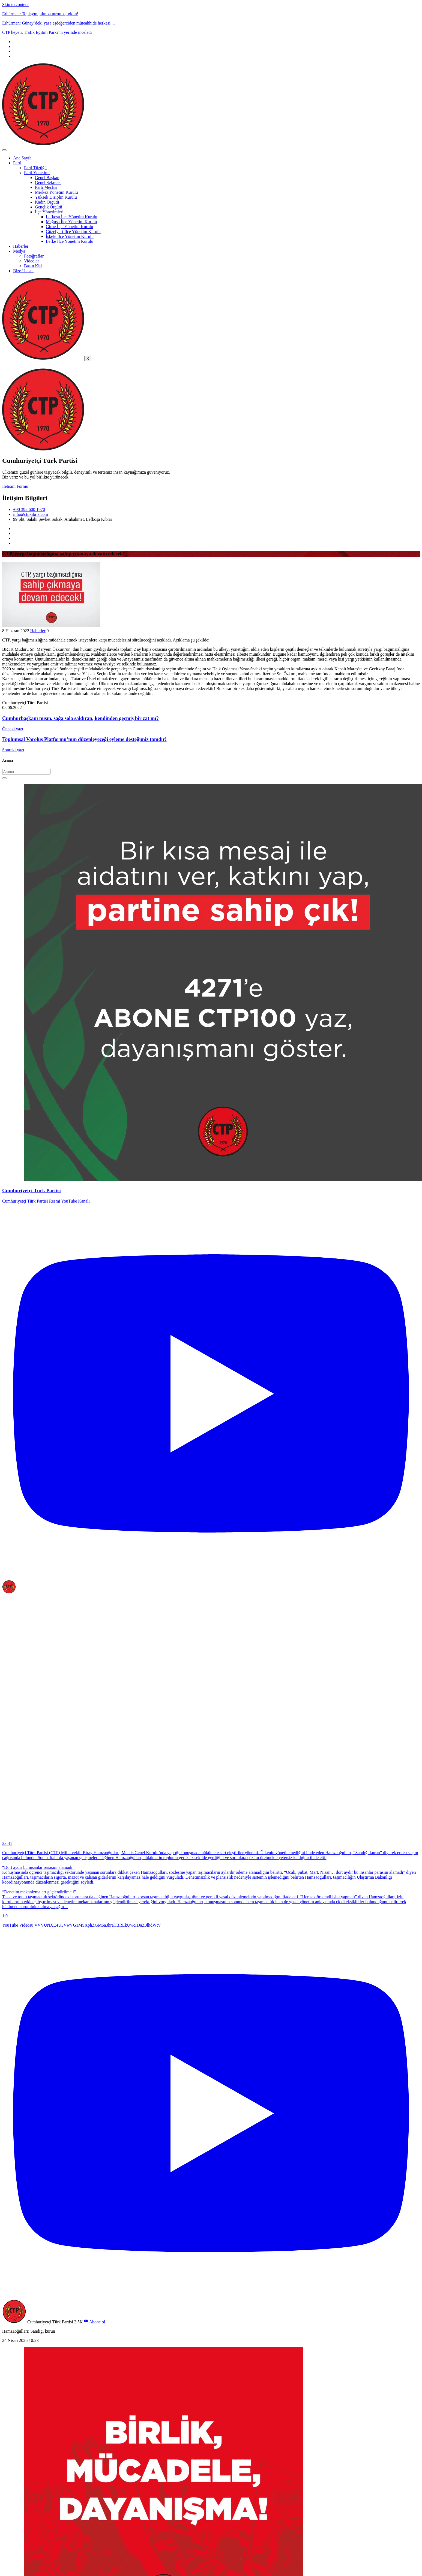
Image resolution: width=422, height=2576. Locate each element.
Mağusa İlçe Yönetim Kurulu (71, 221)
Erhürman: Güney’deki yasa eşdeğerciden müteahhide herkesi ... (58, 23)
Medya (19, 251)
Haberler (20, 246)
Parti (17, 163)
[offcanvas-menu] (5, 366)
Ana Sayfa (22, 158)
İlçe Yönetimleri (49, 212)
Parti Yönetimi (37, 172)
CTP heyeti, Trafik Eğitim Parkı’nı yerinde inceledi (47, 32)
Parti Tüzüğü (35, 167)
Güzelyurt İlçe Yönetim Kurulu (73, 231)
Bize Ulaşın (23, 270)
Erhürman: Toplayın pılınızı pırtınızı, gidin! (40, 13)
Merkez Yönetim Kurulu (56, 192)
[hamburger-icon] (4, 150)
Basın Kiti (33, 266)
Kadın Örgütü (47, 202)
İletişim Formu (15, 486)
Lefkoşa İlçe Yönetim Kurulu (71, 216)
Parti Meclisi (46, 187)
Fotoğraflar (34, 256)
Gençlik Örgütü (48, 207)
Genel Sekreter (48, 182)
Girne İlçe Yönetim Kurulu (69, 226)
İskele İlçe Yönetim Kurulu (70, 236)
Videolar (31, 261)
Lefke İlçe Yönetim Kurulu (69, 241)
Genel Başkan (47, 177)
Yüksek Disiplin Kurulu (56, 197)
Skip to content (15, 4)
